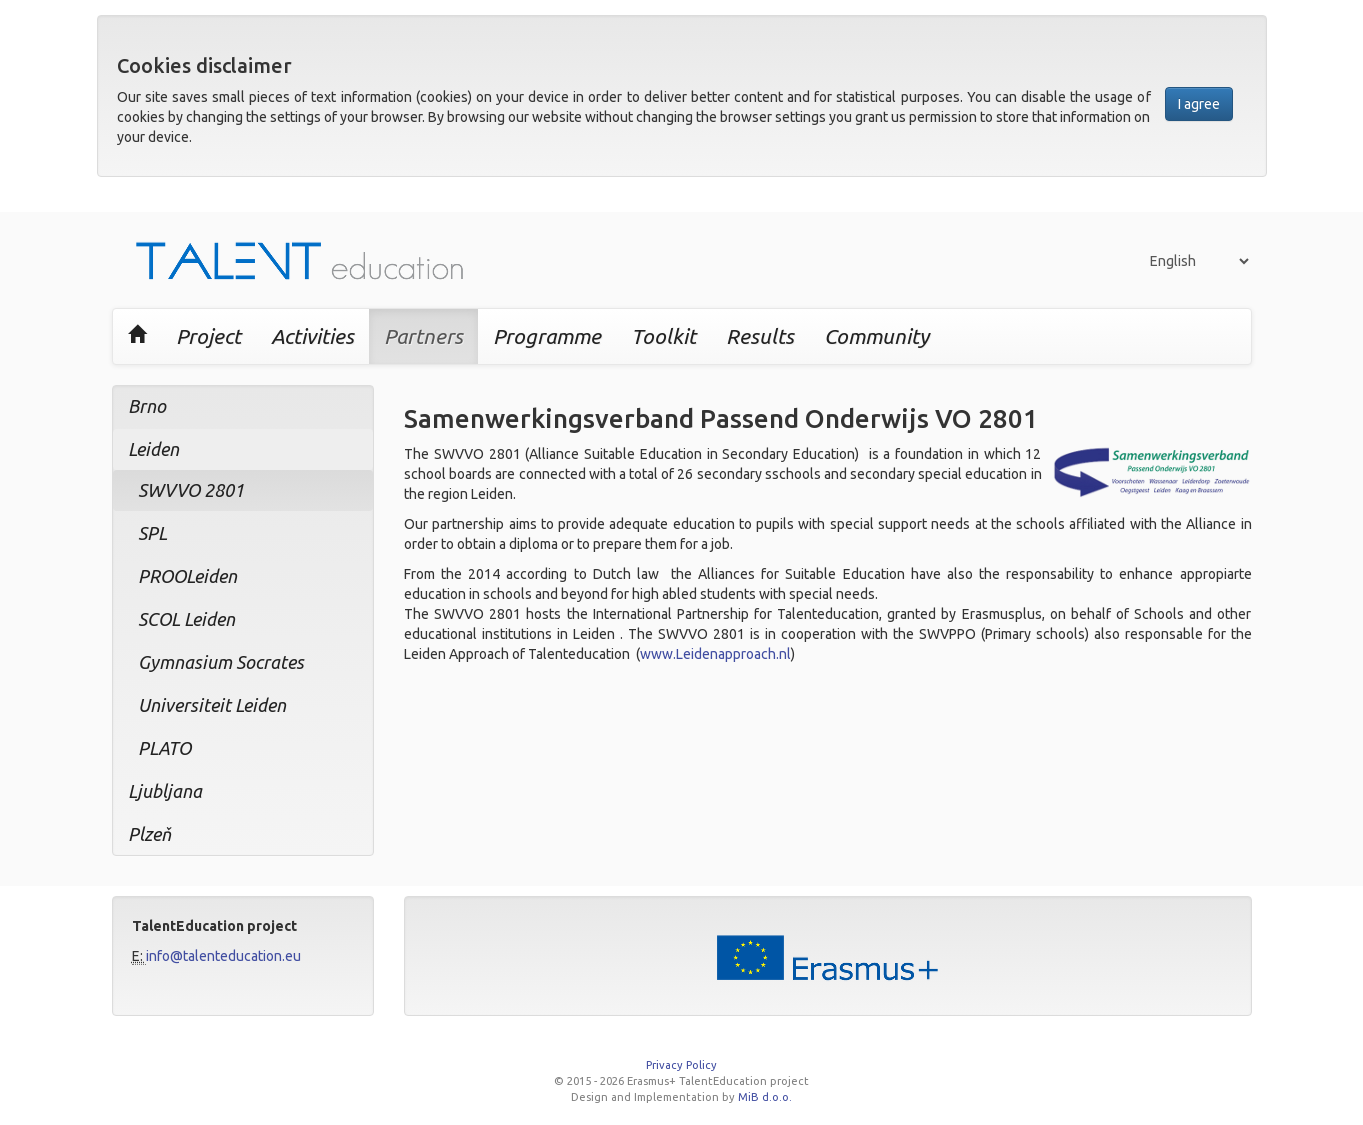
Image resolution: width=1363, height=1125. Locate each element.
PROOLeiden (187, 576)
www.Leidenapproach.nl (715, 654)
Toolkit (663, 336)
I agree (1199, 104)
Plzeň (149, 834)
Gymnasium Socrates (221, 662)
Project (208, 336)
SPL (152, 533)
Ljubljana (165, 791)
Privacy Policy (681, 1065)
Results (760, 336)
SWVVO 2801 (191, 490)
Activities (312, 336)
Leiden (153, 449)
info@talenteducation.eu (223, 956)
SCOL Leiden (186, 619)
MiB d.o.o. (765, 1097)
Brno (147, 406)
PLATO (164, 748)
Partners (423, 336)
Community (876, 336)
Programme (547, 336)
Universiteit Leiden (212, 705)
